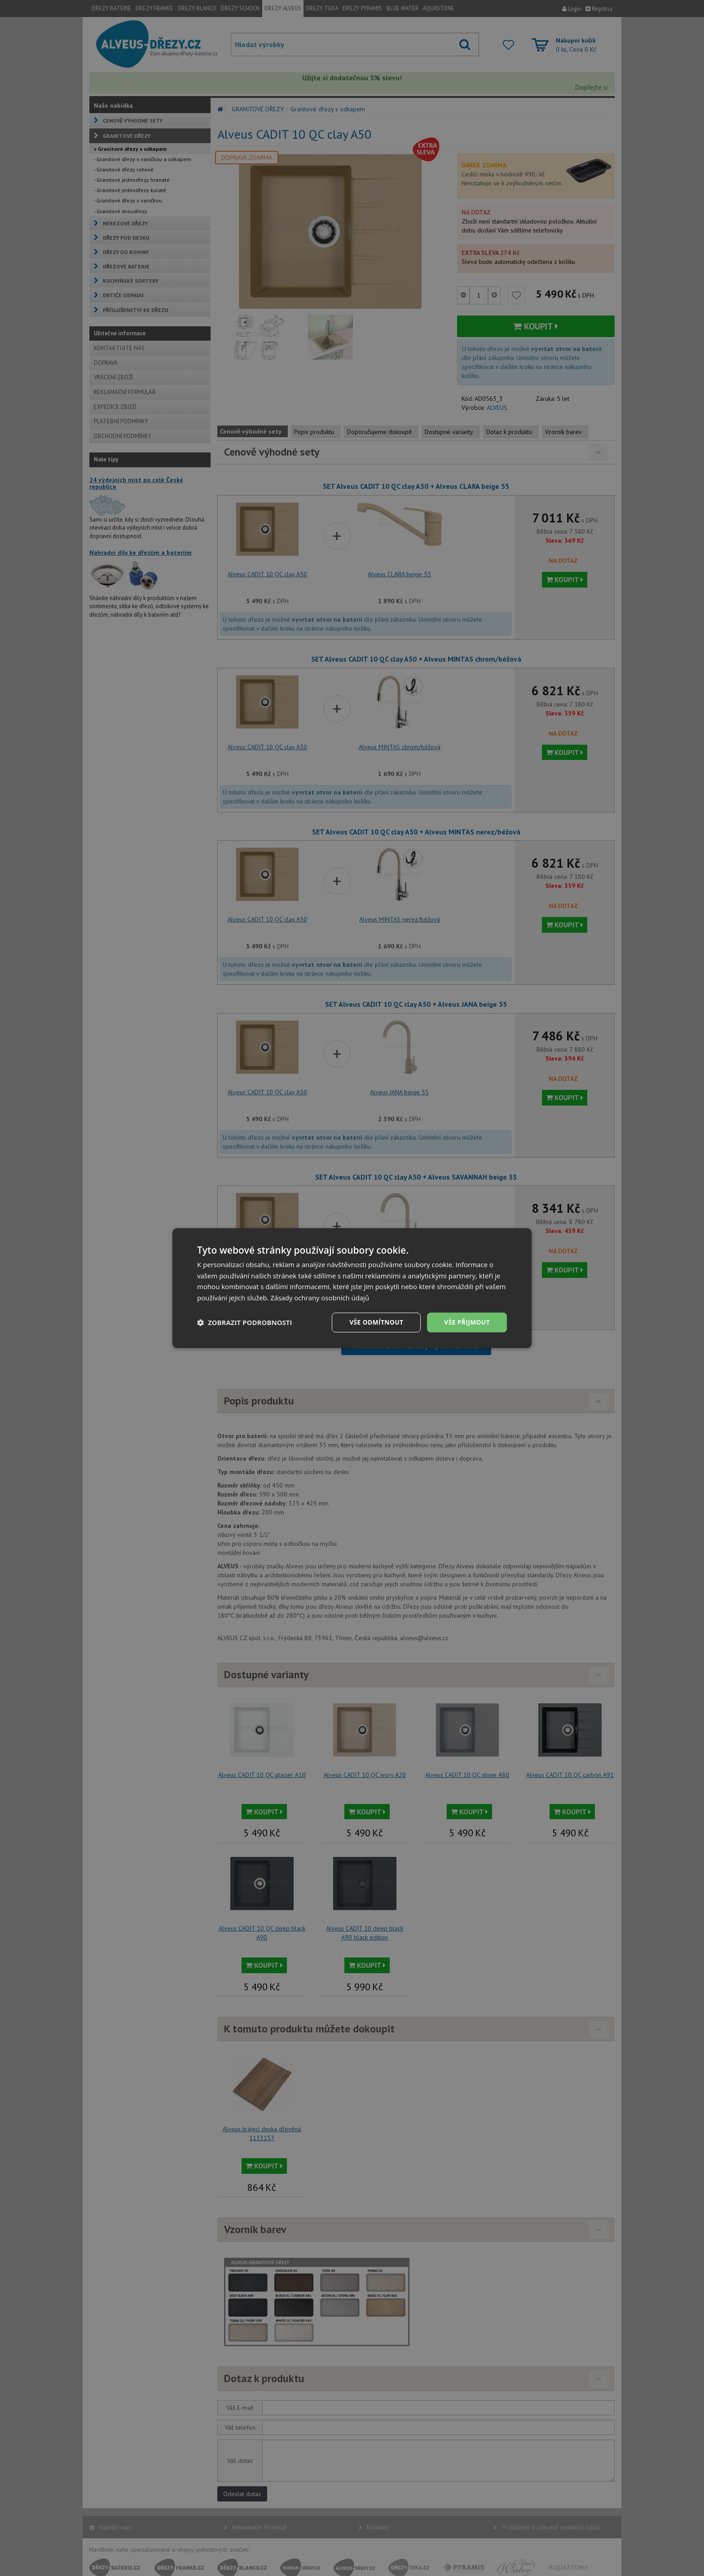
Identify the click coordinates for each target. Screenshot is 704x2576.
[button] (244, 1322)
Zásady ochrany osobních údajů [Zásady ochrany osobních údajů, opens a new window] (320, 1297)
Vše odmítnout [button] (375, 1322)
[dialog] (352, 1288)
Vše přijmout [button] (467, 1322)
